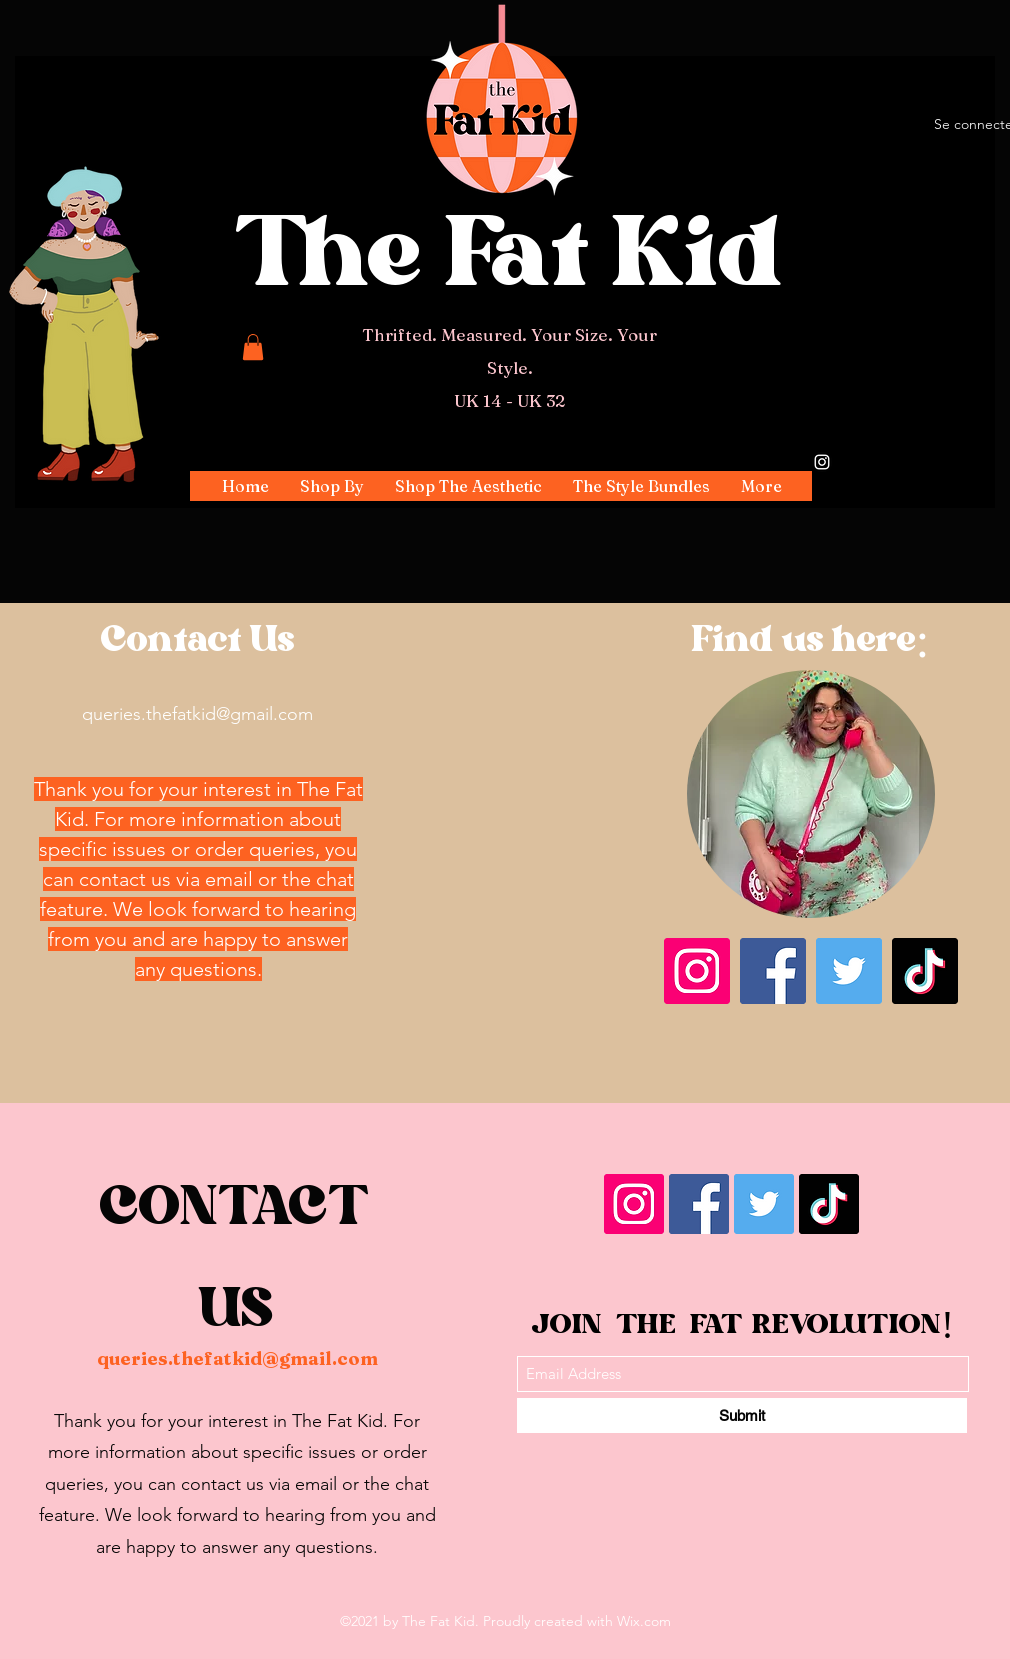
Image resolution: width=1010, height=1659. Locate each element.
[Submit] (742, 1415)
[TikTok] (925, 971)
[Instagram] (822, 462)
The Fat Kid (509, 263)
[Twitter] (849, 971)
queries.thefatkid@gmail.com (197, 714)
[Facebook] (773, 971)
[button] (331, 486)
